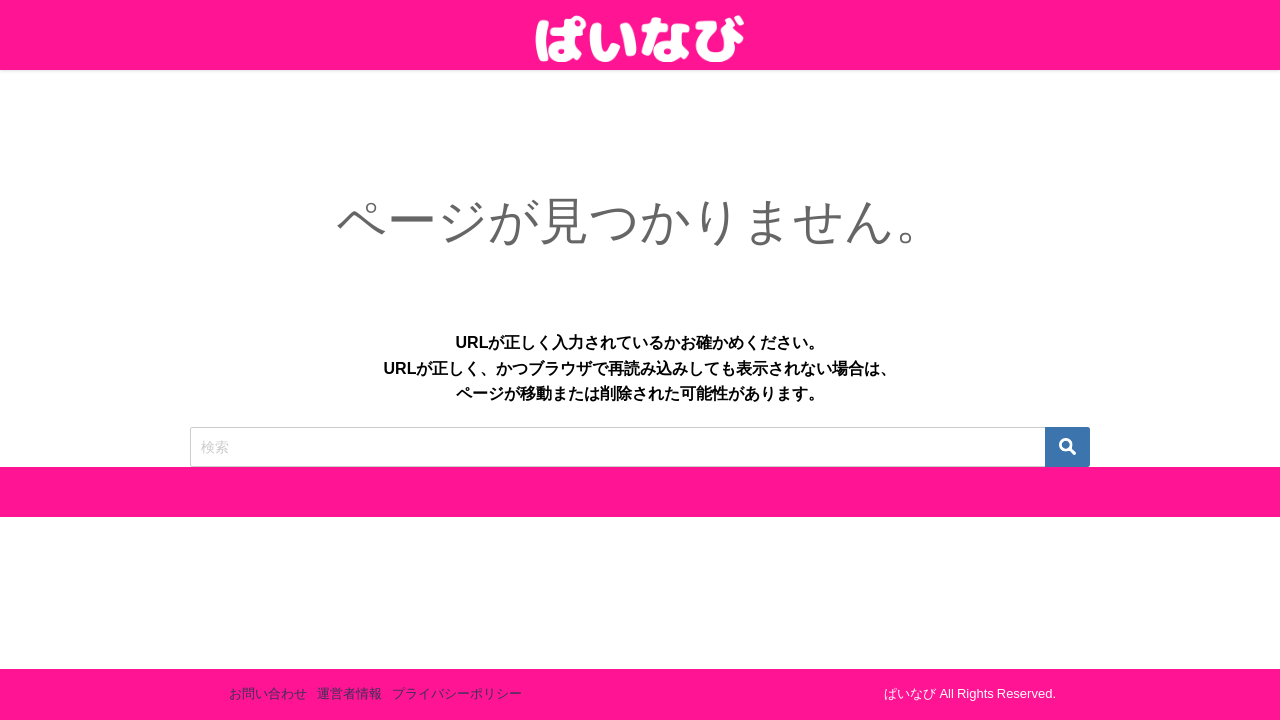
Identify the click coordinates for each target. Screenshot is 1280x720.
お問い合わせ (268, 693)
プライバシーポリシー (457, 693)
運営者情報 (349, 693)
